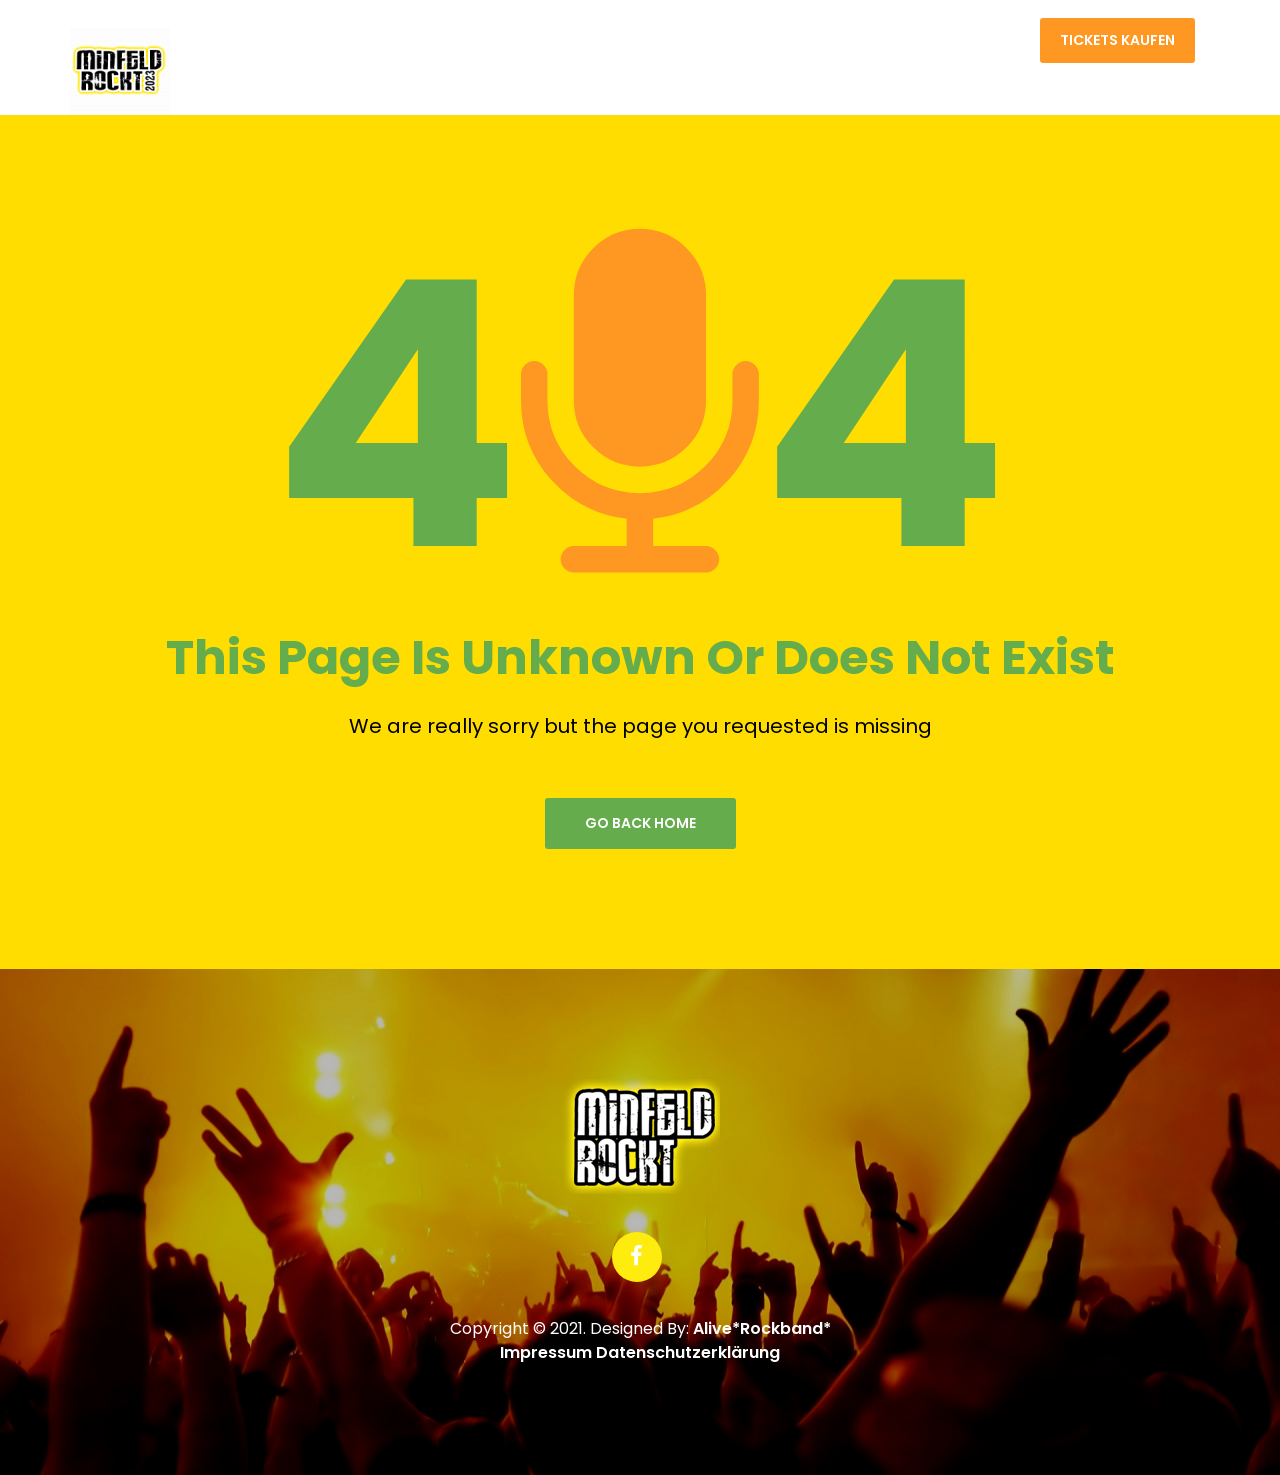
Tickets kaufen (1117, 40)
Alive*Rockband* (762, 1328)
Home (892, 40)
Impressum (546, 1352)
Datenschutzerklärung (688, 1352)
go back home (640, 823)
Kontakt (983, 40)
